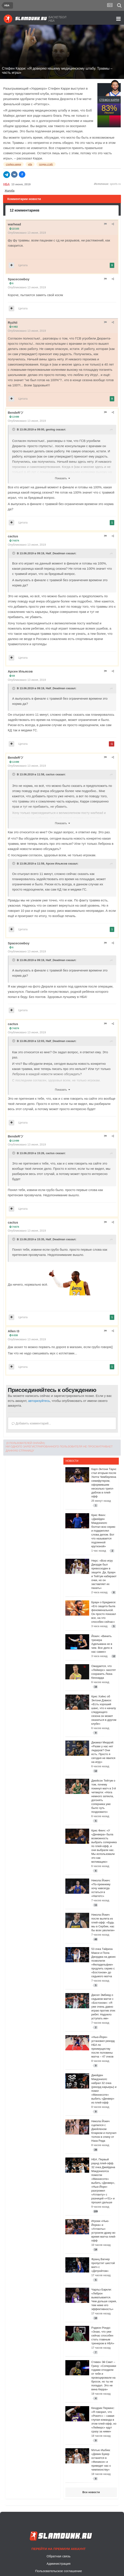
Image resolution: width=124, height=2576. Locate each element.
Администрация (58, 2563)
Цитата (23, 265)
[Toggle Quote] (14, 429)
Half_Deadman (55, 553)
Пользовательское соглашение (58, 2571)
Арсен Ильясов (20, 671)
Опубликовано (27, 232)
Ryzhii (12, 322)
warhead (14, 224)
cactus (13, 536)
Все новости (91, 2492)
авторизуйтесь (39, 1401)
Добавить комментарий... (31, 1423)
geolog (50, 429)
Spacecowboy (18, 279)
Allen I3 (13, 1331)
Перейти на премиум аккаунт (58, 2549)
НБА (6, 184)
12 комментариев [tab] (24, 210)
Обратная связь (59, 2556)
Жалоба (9, 190)
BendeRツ (15, 412)
